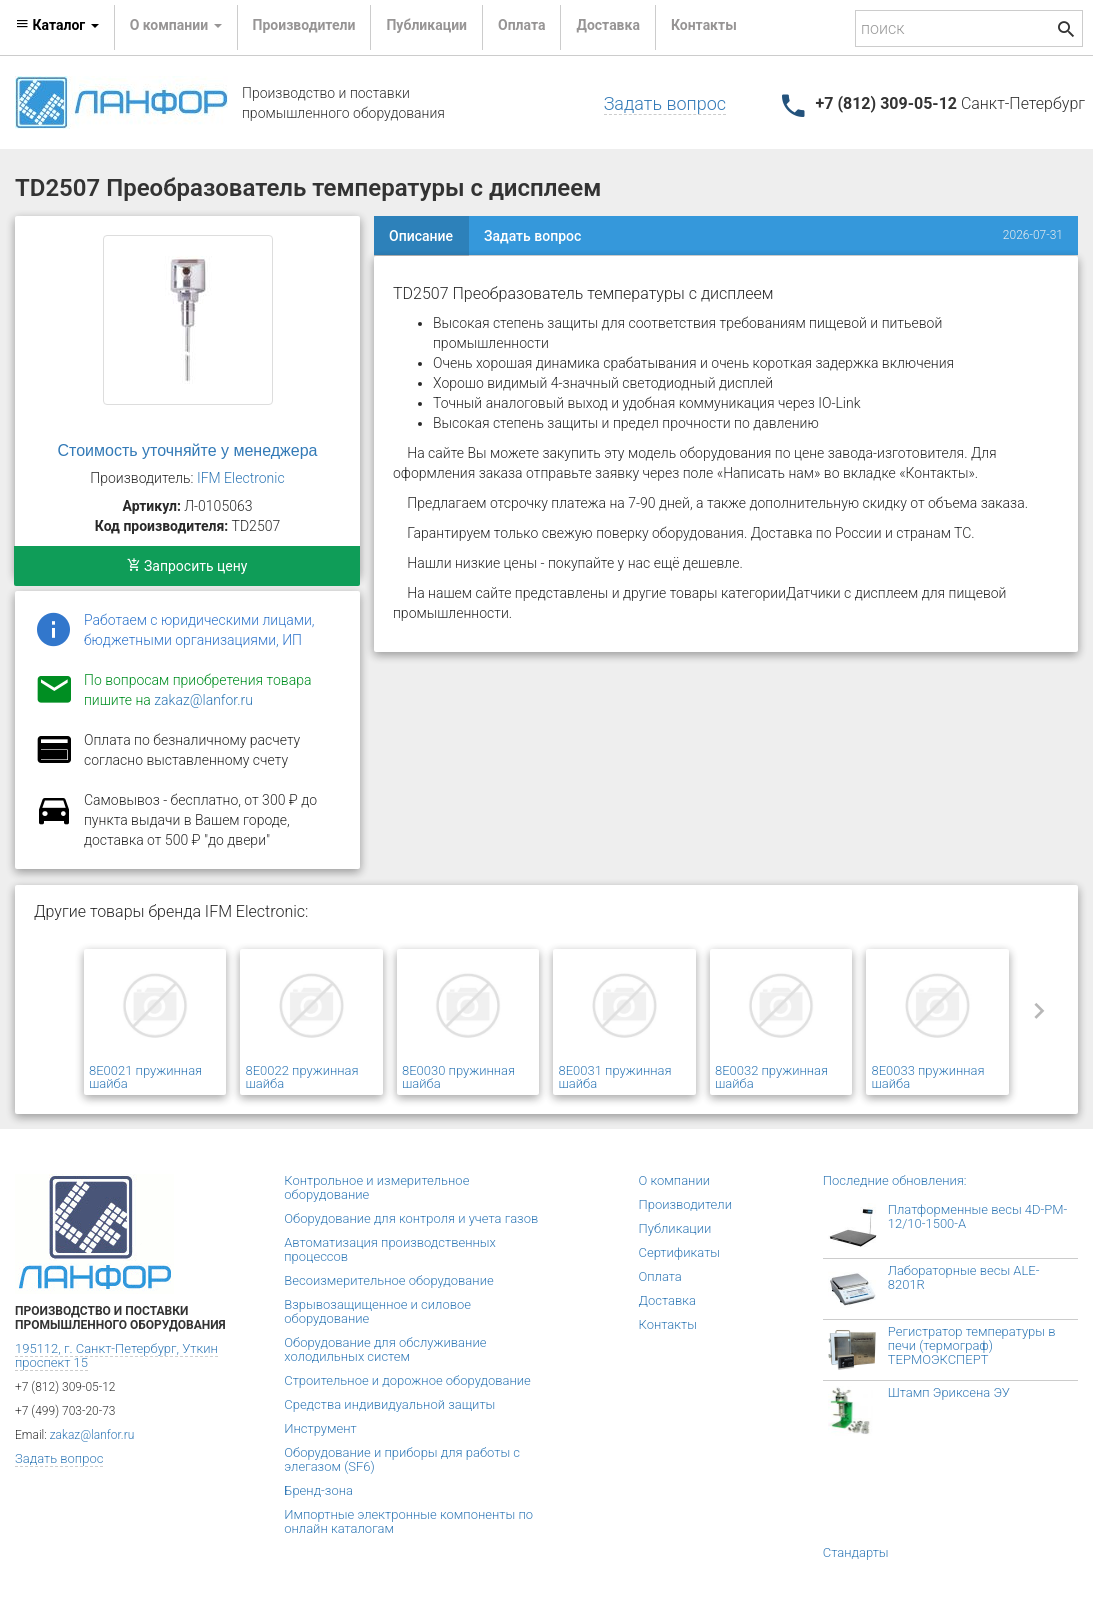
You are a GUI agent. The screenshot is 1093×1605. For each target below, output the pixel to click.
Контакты (704, 25)
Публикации (426, 25)
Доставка (607, 25)
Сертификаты (680, 1252)
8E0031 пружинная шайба (614, 1077)
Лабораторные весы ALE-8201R (964, 1277)
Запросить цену (187, 566)
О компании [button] (176, 25)
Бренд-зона (318, 1490)
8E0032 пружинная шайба (771, 1077)
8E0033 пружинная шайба (927, 1077)
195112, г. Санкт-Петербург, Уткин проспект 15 (116, 1355)
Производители (304, 25)
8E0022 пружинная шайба (301, 1077)
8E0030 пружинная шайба (458, 1077)
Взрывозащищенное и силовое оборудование (377, 1311)
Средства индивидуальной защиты (389, 1404)
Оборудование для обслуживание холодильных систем (385, 1349)
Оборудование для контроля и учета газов (411, 1218)
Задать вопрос (665, 103)
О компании (675, 1180)
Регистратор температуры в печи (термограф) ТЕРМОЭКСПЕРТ (972, 1345)
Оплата (521, 25)
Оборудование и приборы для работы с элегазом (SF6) (402, 1459)
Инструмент (320, 1428)
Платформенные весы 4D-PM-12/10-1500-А (978, 1216)
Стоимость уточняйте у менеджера (188, 450)
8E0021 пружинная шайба (145, 1077)
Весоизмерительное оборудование (388, 1280)
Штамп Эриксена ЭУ (949, 1392)
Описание (421, 236)
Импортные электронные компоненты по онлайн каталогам (408, 1521)
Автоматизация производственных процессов (390, 1249)
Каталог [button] (57, 25)
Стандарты (856, 1552)
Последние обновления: (895, 1180)
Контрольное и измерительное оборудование (376, 1187)
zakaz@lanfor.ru (203, 700)
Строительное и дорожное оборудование (407, 1380)
